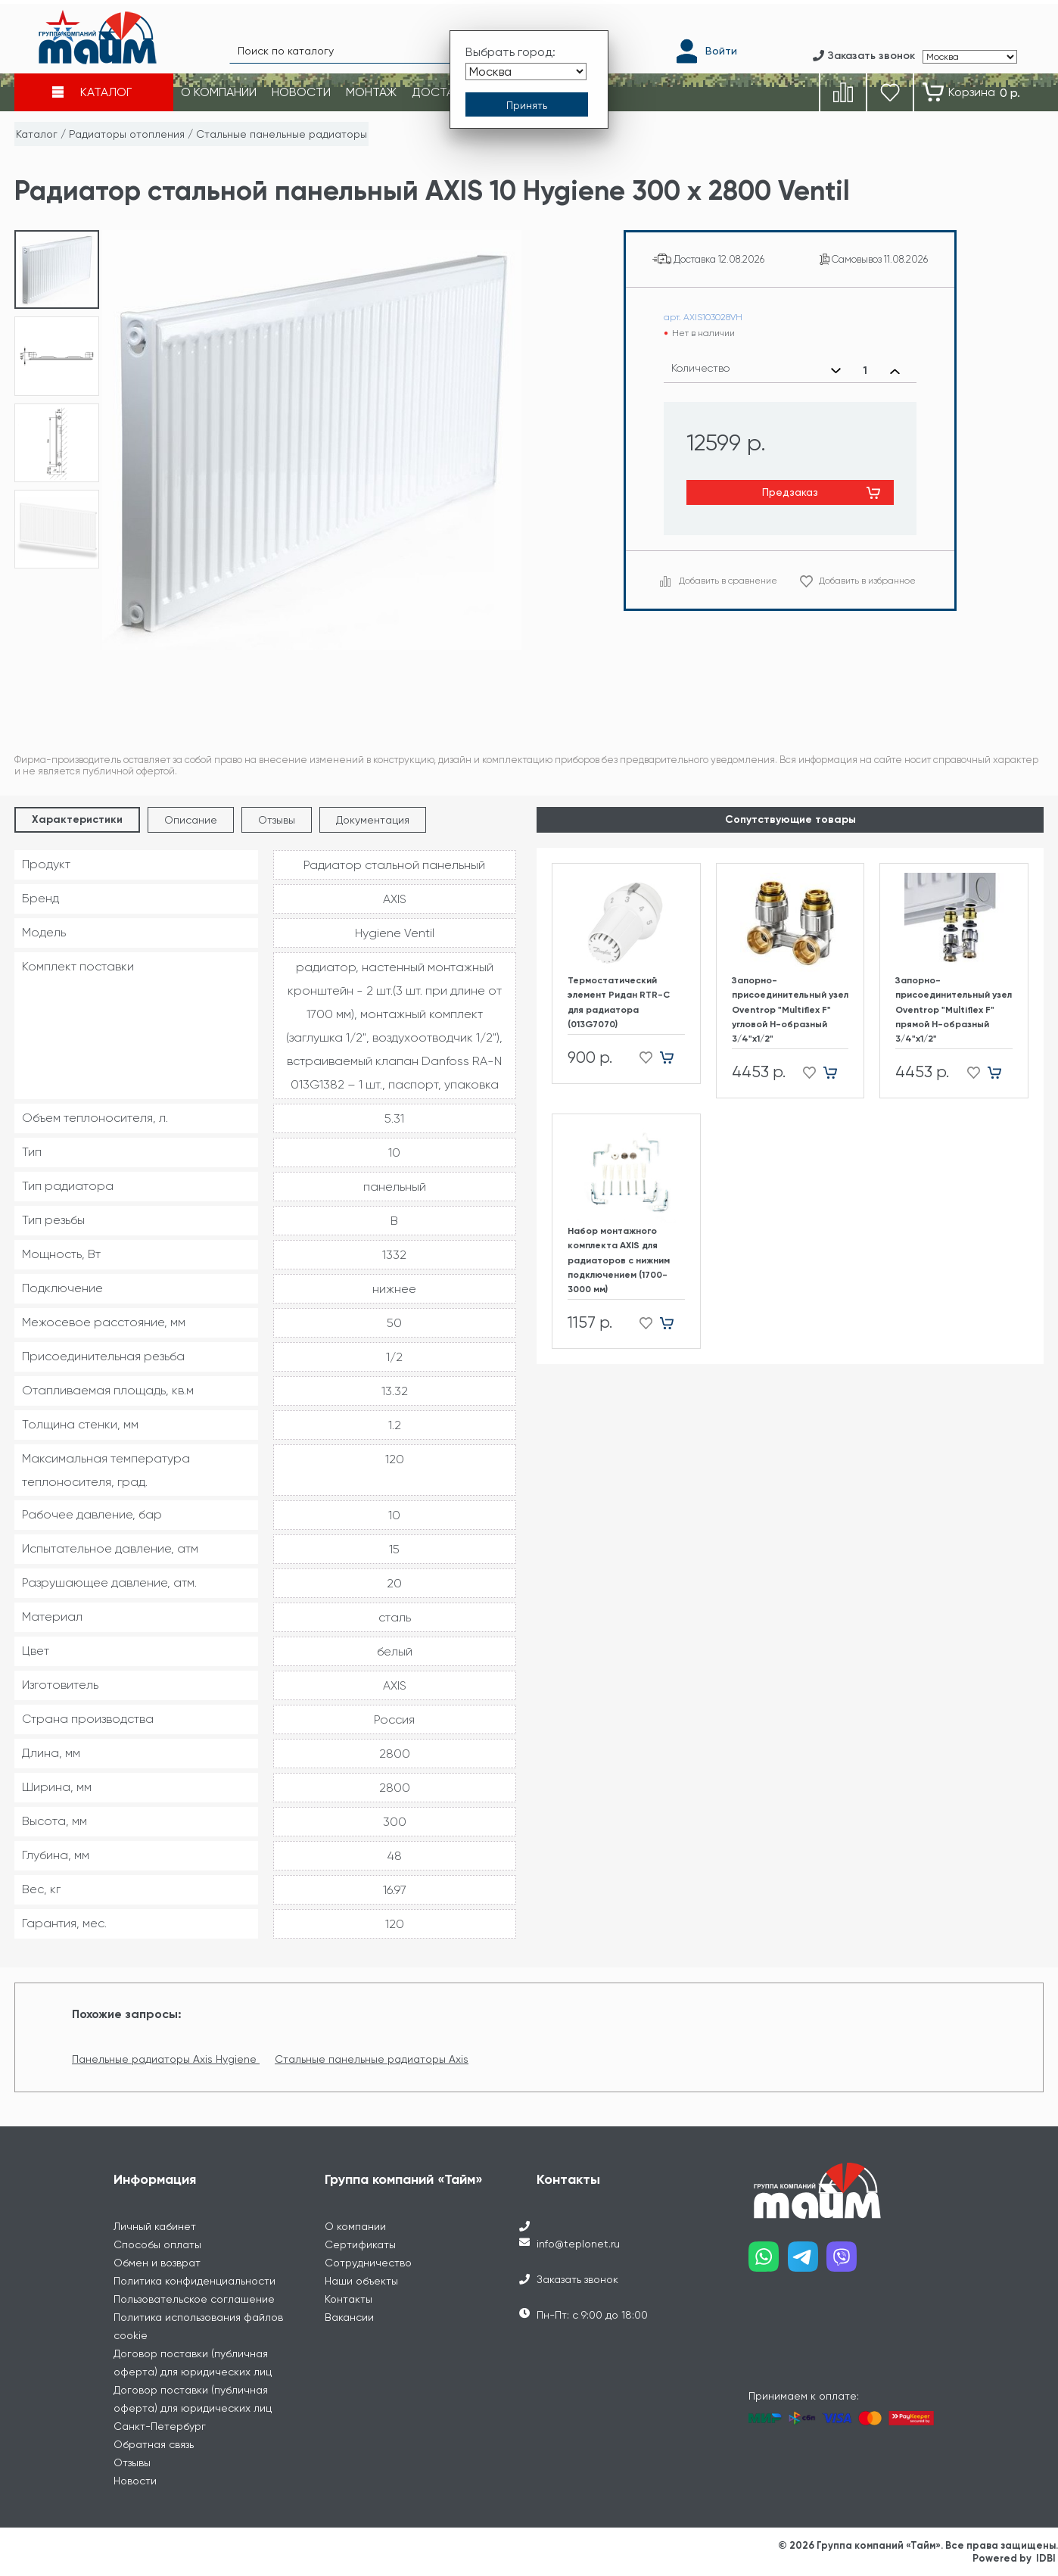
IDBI (1046, 2558)
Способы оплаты (157, 2244)
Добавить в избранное (867, 580)
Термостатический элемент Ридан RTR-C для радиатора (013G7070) (619, 1002)
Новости (135, 2481)
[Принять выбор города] (526, 101)
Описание (190, 820)
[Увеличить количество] (895, 371)
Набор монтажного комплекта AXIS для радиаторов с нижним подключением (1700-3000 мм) (619, 1260)
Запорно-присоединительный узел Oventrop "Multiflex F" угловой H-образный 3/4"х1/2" (790, 1009)
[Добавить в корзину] (672, 1058)
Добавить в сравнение (728, 580)
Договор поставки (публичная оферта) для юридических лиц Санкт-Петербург (193, 2408)
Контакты (348, 2299)
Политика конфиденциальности (194, 2281)
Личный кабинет (155, 2226)
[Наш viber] (846, 2262)
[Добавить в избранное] (641, 1058)
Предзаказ (790, 492)
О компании (355, 2226)
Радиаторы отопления (127, 134)
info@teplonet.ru (578, 2244)
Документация (372, 820)
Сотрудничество (368, 2263)
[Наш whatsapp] (768, 2262)
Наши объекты (361, 2281)
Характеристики (77, 819)
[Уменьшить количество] (836, 371)
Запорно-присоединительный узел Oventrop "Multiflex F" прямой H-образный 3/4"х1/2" (953, 1009)
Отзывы (276, 820)
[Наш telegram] (807, 2262)
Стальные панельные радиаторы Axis (371, 2059)
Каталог (37, 134)
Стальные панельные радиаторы (281, 134)
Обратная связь (154, 2444)
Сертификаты (360, 2244)
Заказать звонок (577, 2279)
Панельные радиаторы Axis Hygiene (166, 2059)
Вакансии (349, 2317)
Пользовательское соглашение (194, 2299)
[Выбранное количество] (865, 371)
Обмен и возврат (157, 2263)
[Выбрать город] (526, 67)
